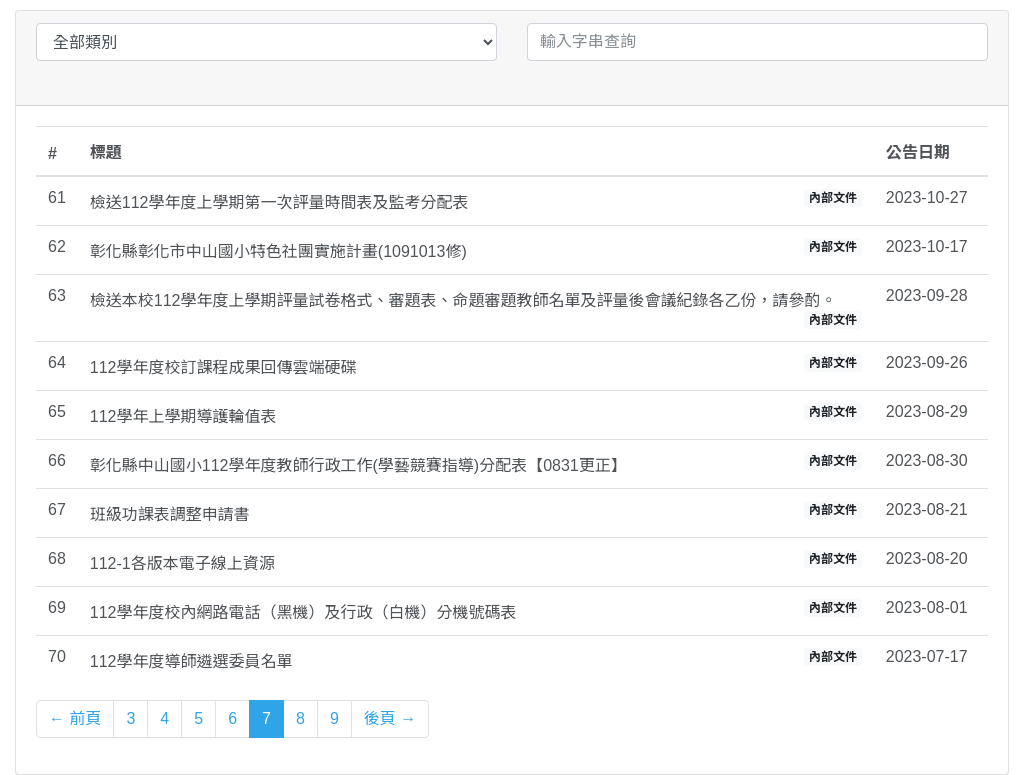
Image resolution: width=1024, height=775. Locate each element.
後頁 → (390, 718)
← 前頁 (75, 718)
